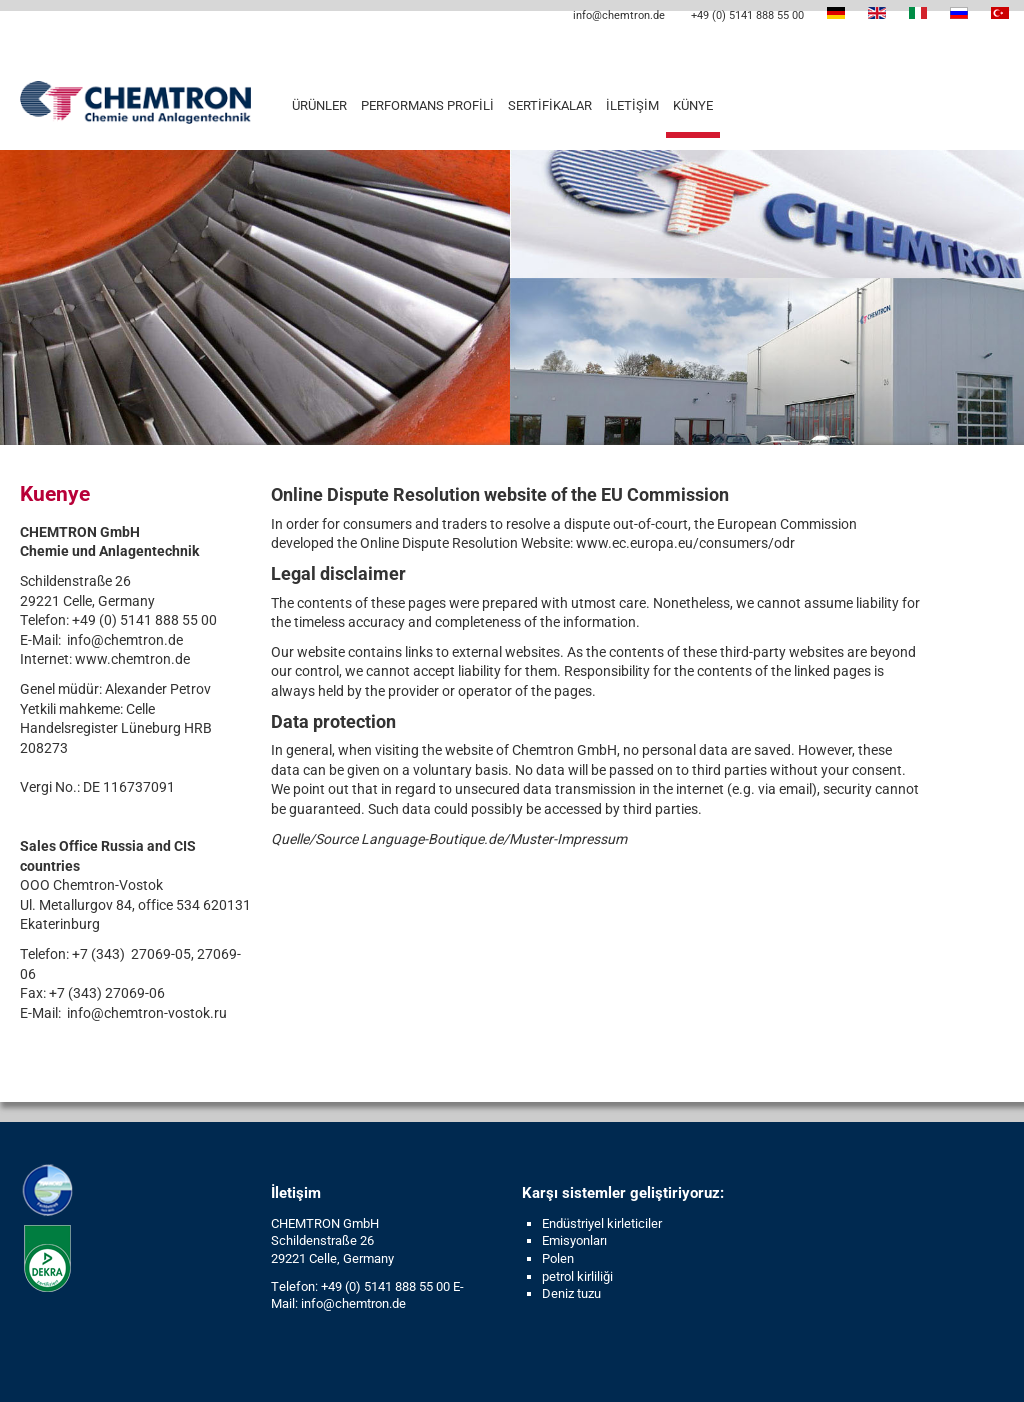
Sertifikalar (550, 105)
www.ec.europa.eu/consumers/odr (685, 543)
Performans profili (427, 105)
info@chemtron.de (617, 15)
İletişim (632, 105)
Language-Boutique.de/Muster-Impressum (494, 839)
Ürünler (319, 105)
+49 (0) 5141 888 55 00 (746, 15)
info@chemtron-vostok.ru (147, 1013)
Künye (693, 105)
